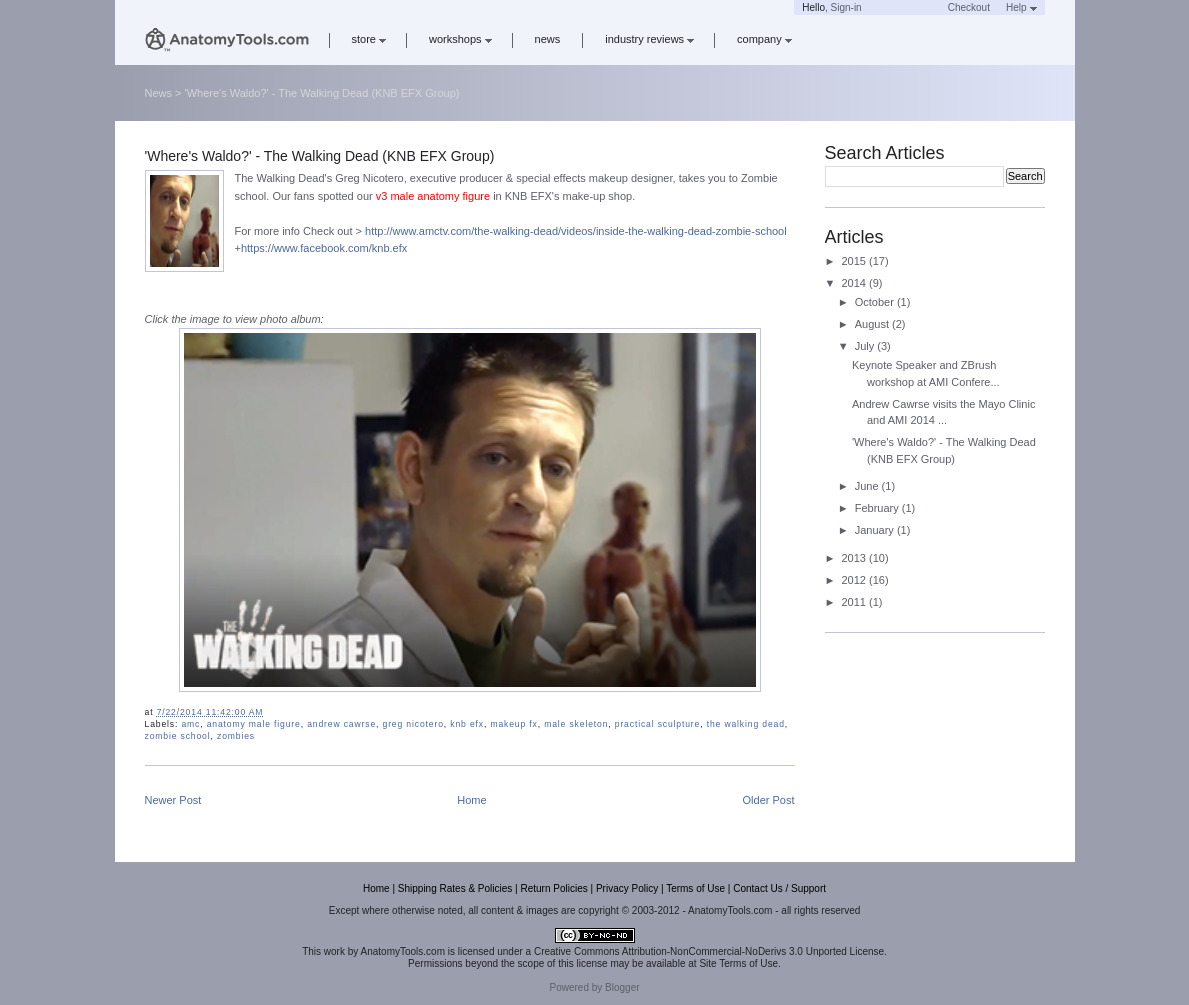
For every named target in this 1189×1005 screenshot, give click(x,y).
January (876, 530)
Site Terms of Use (738, 963)
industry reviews (649, 39)
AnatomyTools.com (403, 951)
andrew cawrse (341, 724)
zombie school (178, 736)
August (873, 324)
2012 (856, 580)
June (868, 486)
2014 (856, 283)
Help (1021, 7)
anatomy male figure (254, 724)
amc (190, 724)
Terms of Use (695, 888)
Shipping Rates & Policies (455, 888)
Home (471, 800)
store (369, 39)
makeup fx (513, 724)
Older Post (769, 800)
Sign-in (846, 7)
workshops (460, 39)
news (548, 39)
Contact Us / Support (779, 888)
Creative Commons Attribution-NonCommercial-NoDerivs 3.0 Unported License (709, 951)
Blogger (622, 987)
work (334, 951)
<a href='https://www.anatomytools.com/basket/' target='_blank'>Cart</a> (905, 7)
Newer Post (173, 800)
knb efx (467, 724)
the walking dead (746, 724)
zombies (236, 736)
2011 (856, 602)
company (764, 39)
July (866, 346)
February (878, 508)
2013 (856, 558)
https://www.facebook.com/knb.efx (324, 248)
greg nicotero (413, 724)
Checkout (969, 7)
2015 (856, 261)
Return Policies (553, 888)
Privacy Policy (627, 888)
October (876, 302)
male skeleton (576, 724)
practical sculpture (657, 724)
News (159, 93)
